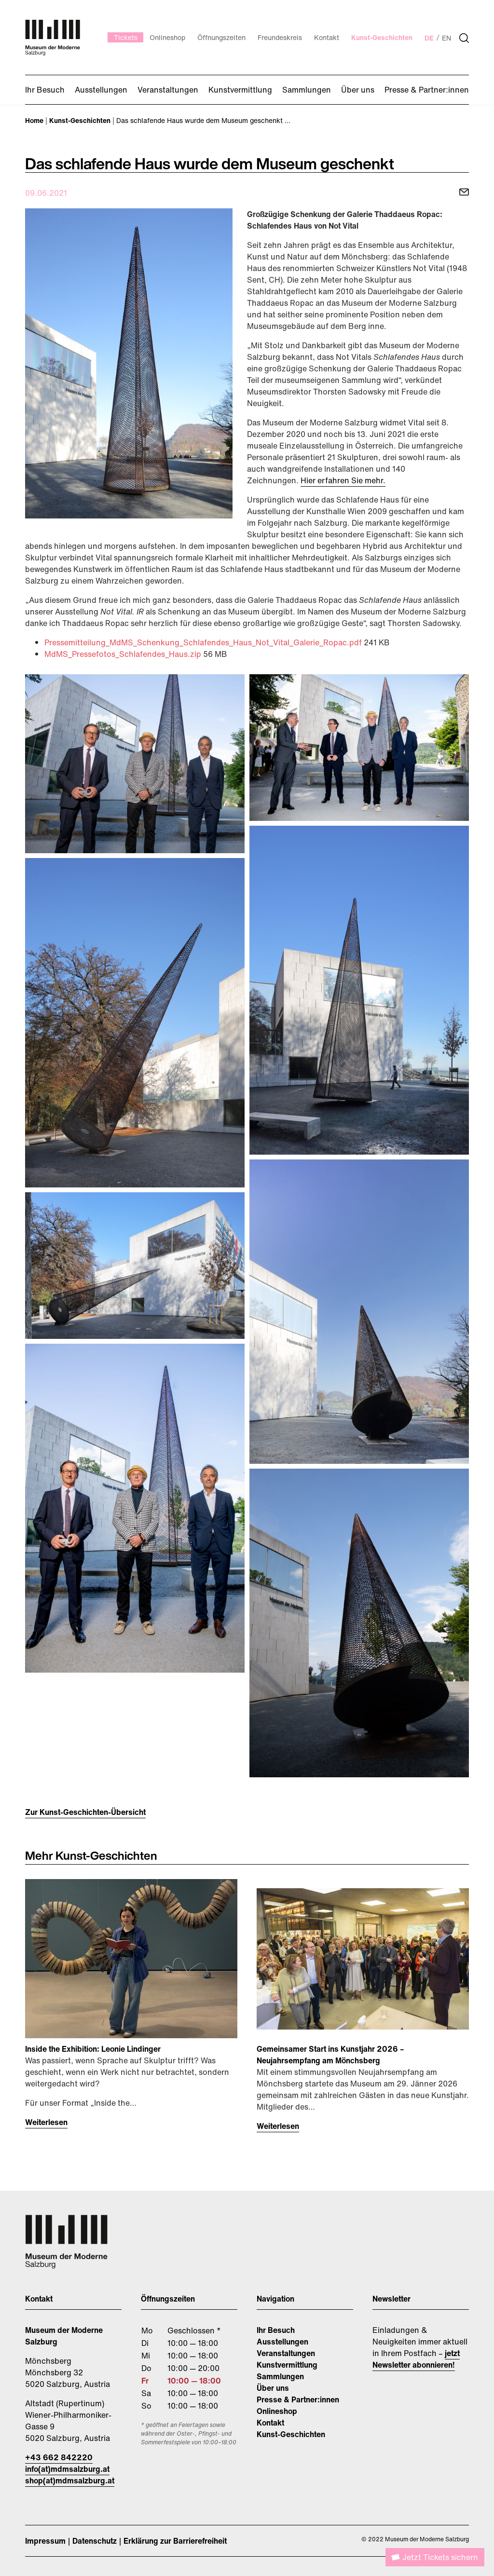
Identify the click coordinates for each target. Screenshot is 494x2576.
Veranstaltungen (286, 2353)
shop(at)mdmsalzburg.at (69, 2480)
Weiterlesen (46, 2122)
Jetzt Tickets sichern (440, 2557)
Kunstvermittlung (287, 2365)
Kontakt (270, 2422)
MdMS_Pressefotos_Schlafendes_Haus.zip (123, 654)
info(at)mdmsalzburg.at (67, 2469)
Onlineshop (277, 2411)
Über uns (273, 2388)
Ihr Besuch (276, 2330)
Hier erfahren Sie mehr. (343, 480)
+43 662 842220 (59, 2457)
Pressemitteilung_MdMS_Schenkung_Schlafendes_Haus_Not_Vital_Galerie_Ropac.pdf (204, 642)
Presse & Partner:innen (298, 2399)
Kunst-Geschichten (291, 2434)
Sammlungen (280, 2376)
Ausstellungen (282, 2341)
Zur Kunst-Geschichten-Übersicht (85, 1812)
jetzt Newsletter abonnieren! (416, 2359)
